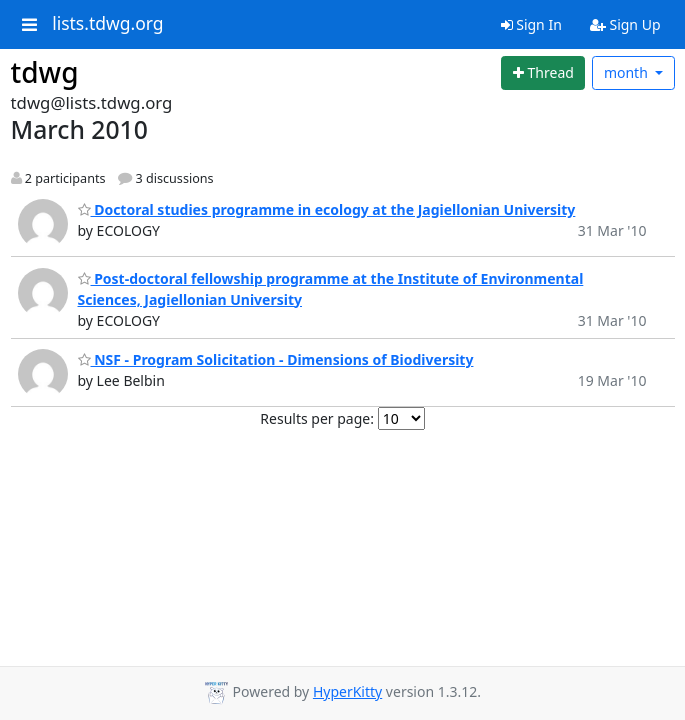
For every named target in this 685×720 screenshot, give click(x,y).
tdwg (45, 72)
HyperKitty (347, 691)
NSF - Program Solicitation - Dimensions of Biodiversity (276, 359)
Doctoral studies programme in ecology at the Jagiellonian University (327, 209)
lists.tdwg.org (108, 24)
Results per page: (317, 418)
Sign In (531, 24)
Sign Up (625, 24)
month (628, 72)
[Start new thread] (543, 73)
